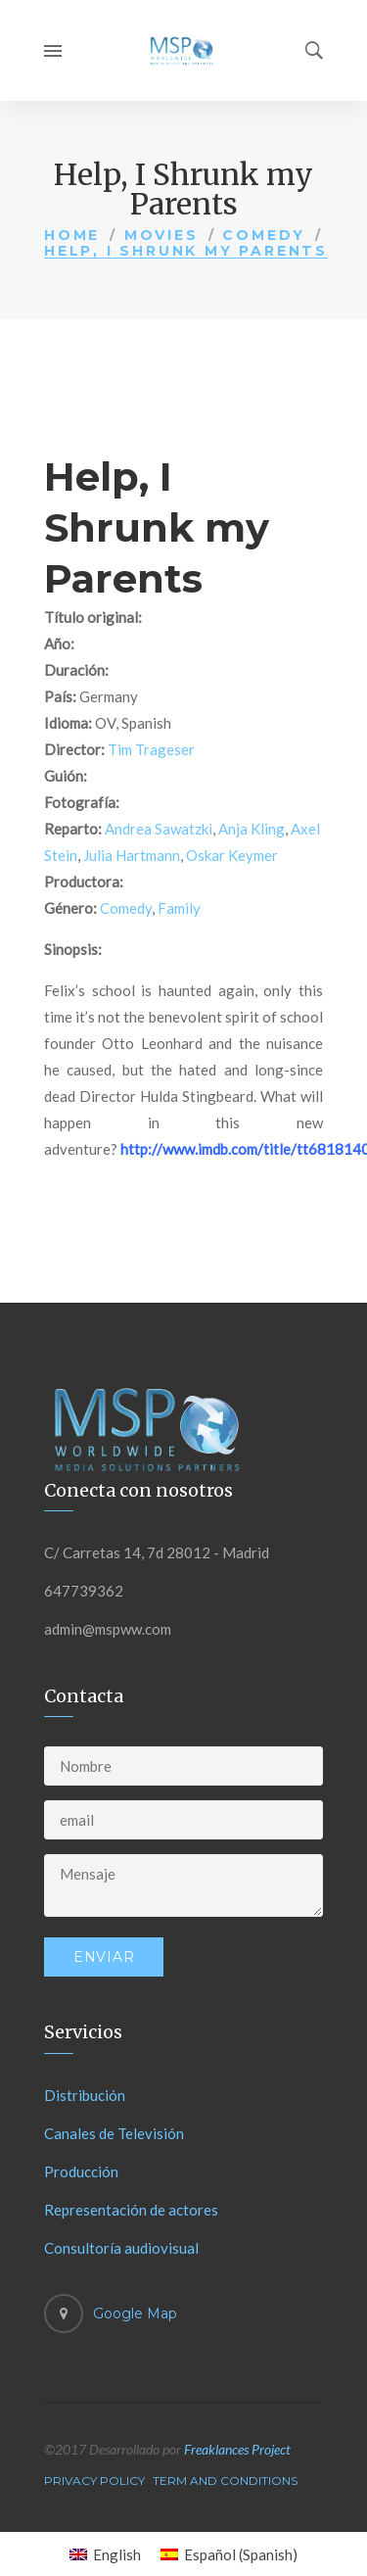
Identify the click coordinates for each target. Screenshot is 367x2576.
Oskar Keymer (232, 855)
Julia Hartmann (131, 855)
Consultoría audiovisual (121, 2248)
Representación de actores (131, 2209)
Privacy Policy (94, 2480)
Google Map (135, 2313)
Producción (81, 2171)
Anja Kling (251, 828)
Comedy (263, 235)
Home (72, 235)
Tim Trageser (151, 749)
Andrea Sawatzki (158, 828)
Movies (161, 235)
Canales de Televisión (114, 2133)
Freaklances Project (237, 2449)
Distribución (84, 2095)
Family (179, 908)
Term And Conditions (225, 2480)
